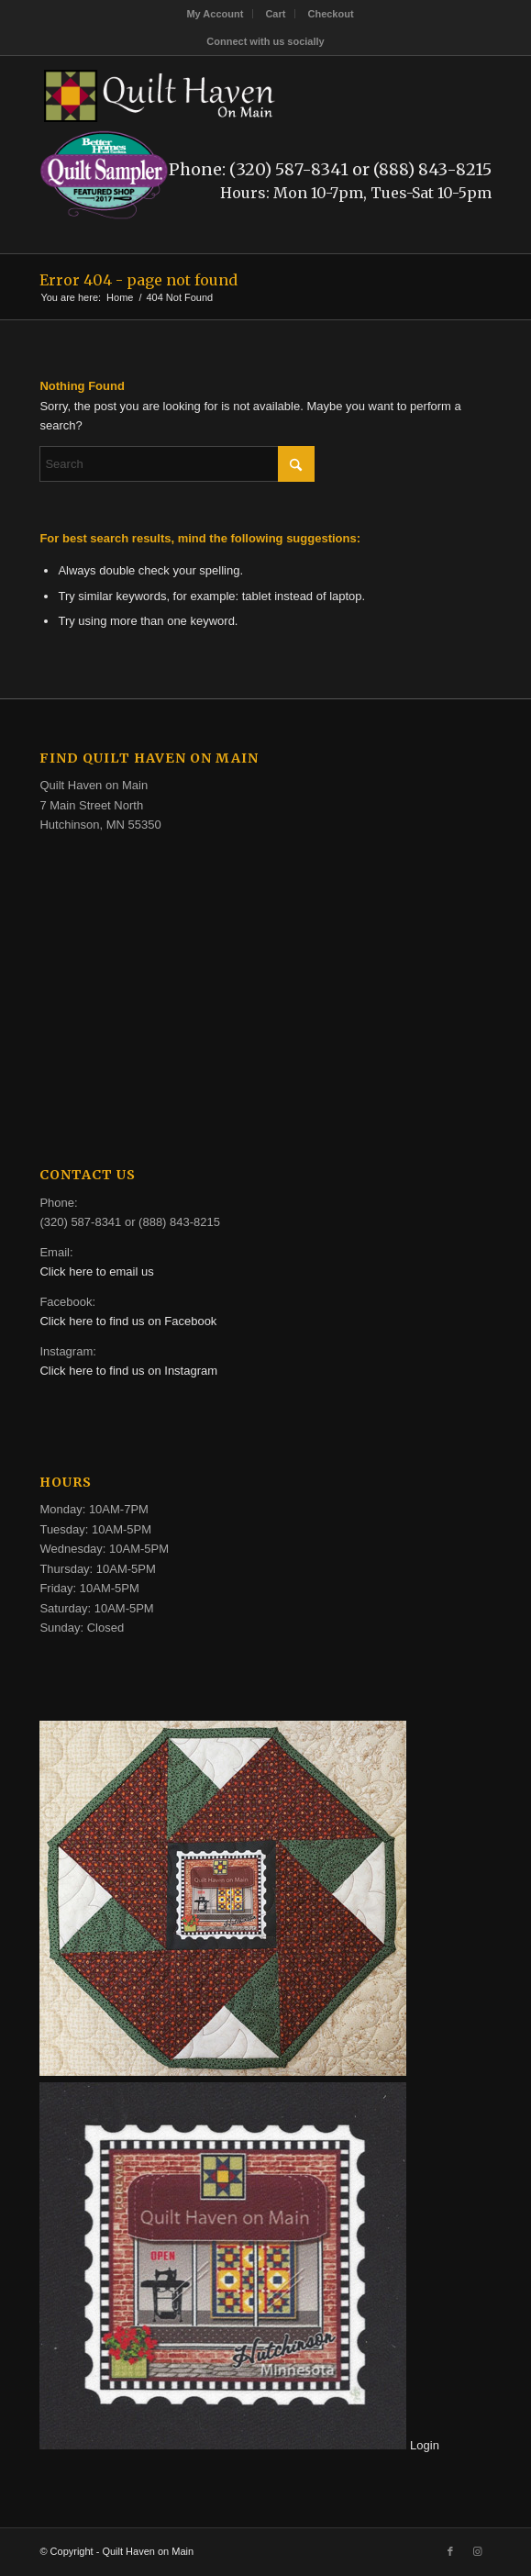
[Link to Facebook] (450, 2551)
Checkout (330, 13)
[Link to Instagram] (478, 2551)
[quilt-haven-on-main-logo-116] (220, 92)
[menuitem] (215, 13)
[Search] (177, 464)
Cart (275, 13)
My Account (214, 13)
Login (424, 2445)
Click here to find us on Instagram (128, 1370)
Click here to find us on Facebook (127, 1321)
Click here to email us (96, 1271)
